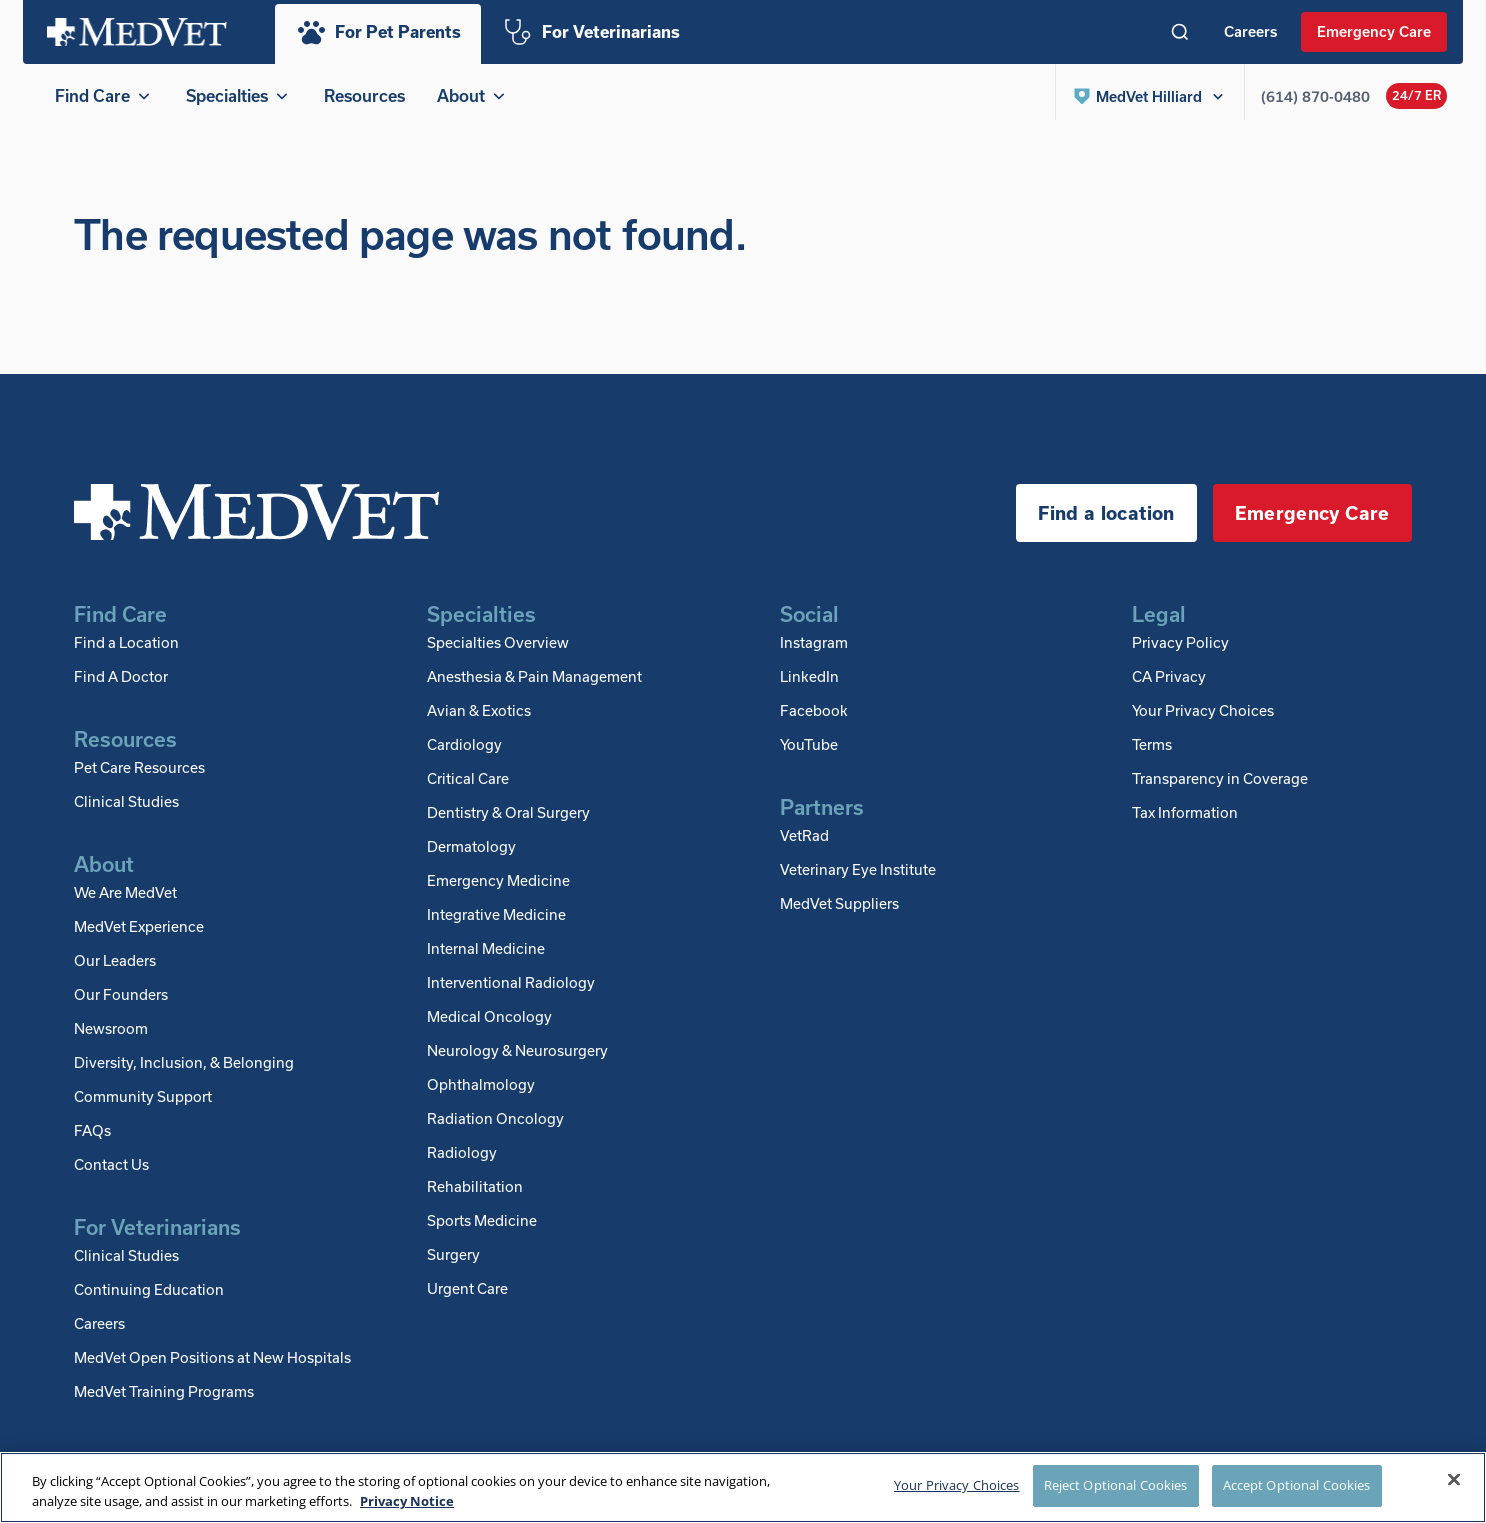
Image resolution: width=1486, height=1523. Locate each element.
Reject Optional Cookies (1116, 1485)
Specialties (239, 95)
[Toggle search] (1180, 32)
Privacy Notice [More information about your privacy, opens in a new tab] (407, 1501)
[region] (743, 1487)
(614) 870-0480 (1315, 96)
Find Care (104, 95)
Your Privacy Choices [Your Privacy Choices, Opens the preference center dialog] (957, 1485)
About (473, 95)
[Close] (1454, 1480)
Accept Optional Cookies (1297, 1485)
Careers (1250, 31)
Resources (364, 95)
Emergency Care (1374, 31)
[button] (1150, 96)
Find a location (1106, 520)
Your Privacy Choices (1203, 718)
